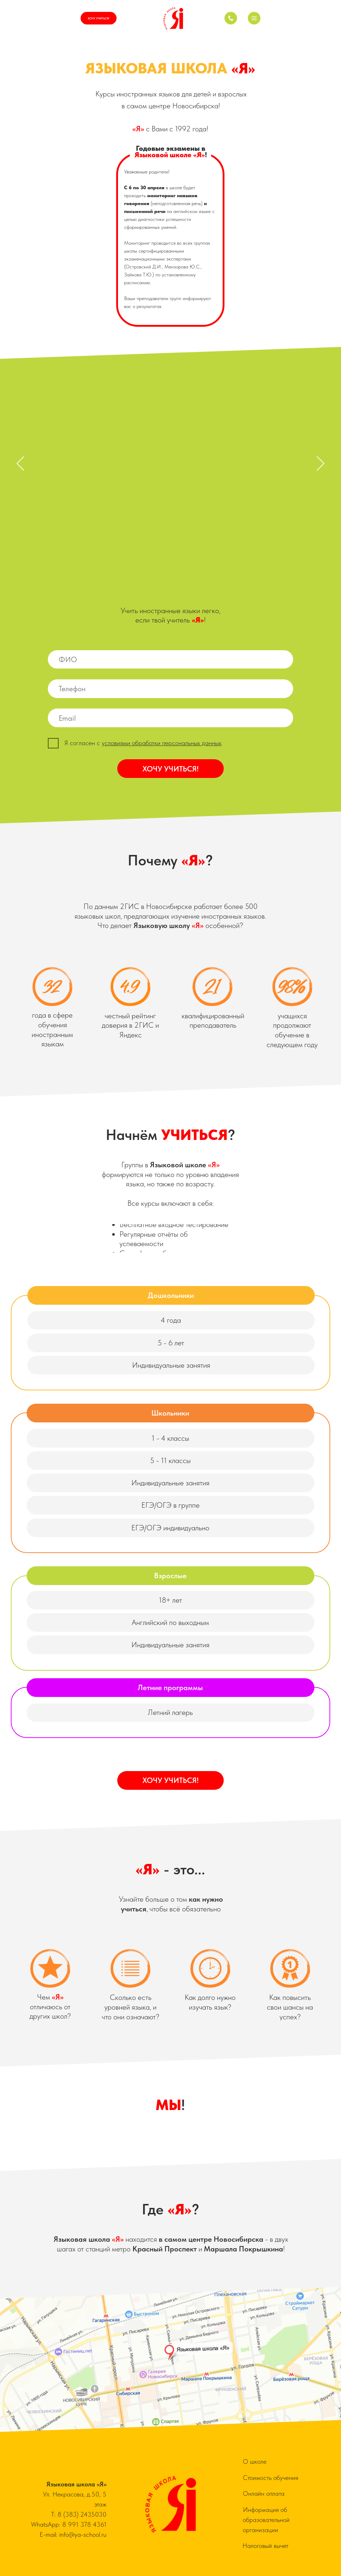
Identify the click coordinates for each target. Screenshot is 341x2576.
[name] (170, 659)
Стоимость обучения (270, 2477)
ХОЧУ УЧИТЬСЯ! (170, 768)
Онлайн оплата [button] (264, 2493)
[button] (254, 18)
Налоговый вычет (265, 2545)
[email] (170, 717)
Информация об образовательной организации (266, 2520)
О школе (255, 2461)
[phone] (170, 688)
